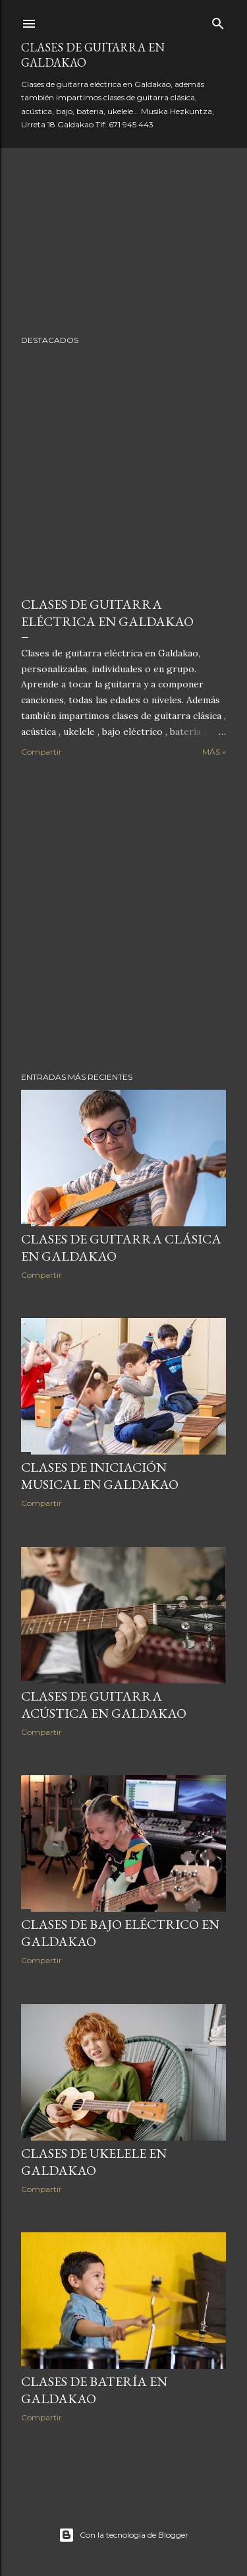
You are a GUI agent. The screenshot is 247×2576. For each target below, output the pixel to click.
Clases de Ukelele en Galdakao (94, 2162)
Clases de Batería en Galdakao (94, 2390)
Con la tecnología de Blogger (123, 2535)
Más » (214, 752)
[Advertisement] (123, 915)
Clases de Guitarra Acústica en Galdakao (103, 1704)
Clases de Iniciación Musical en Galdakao (99, 1476)
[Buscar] (218, 21)
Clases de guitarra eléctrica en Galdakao (107, 613)
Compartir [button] (41, 752)
